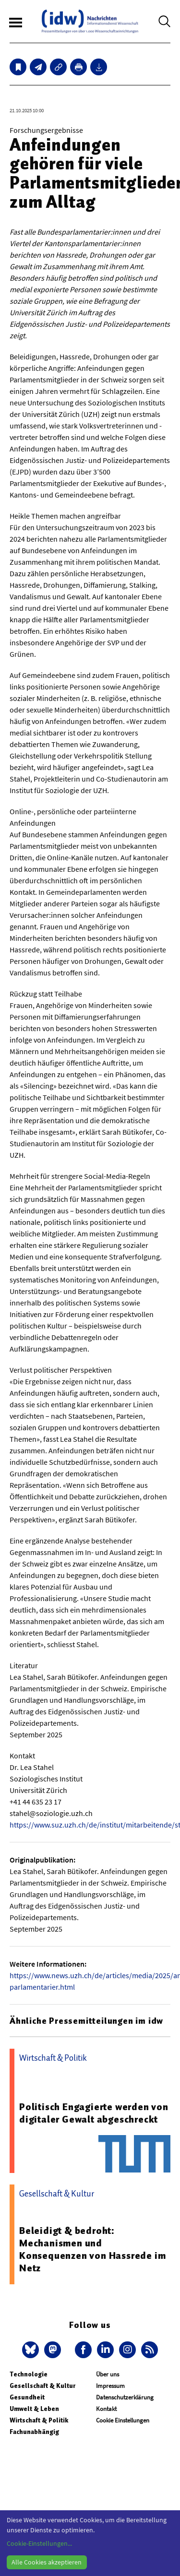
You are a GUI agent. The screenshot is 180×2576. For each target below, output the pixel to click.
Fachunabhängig (34, 2431)
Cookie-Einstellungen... (39, 2543)
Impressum (110, 2386)
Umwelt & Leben (34, 2408)
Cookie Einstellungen (122, 2420)
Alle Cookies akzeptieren (47, 2562)
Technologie (29, 2374)
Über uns (107, 2374)
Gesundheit (27, 2397)
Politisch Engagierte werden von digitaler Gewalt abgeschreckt (93, 2113)
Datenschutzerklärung (125, 2397)
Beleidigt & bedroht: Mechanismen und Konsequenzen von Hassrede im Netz (92, 2249)
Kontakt (106, 2409)
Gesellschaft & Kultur (42, 2385)
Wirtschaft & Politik (39, 2420)
